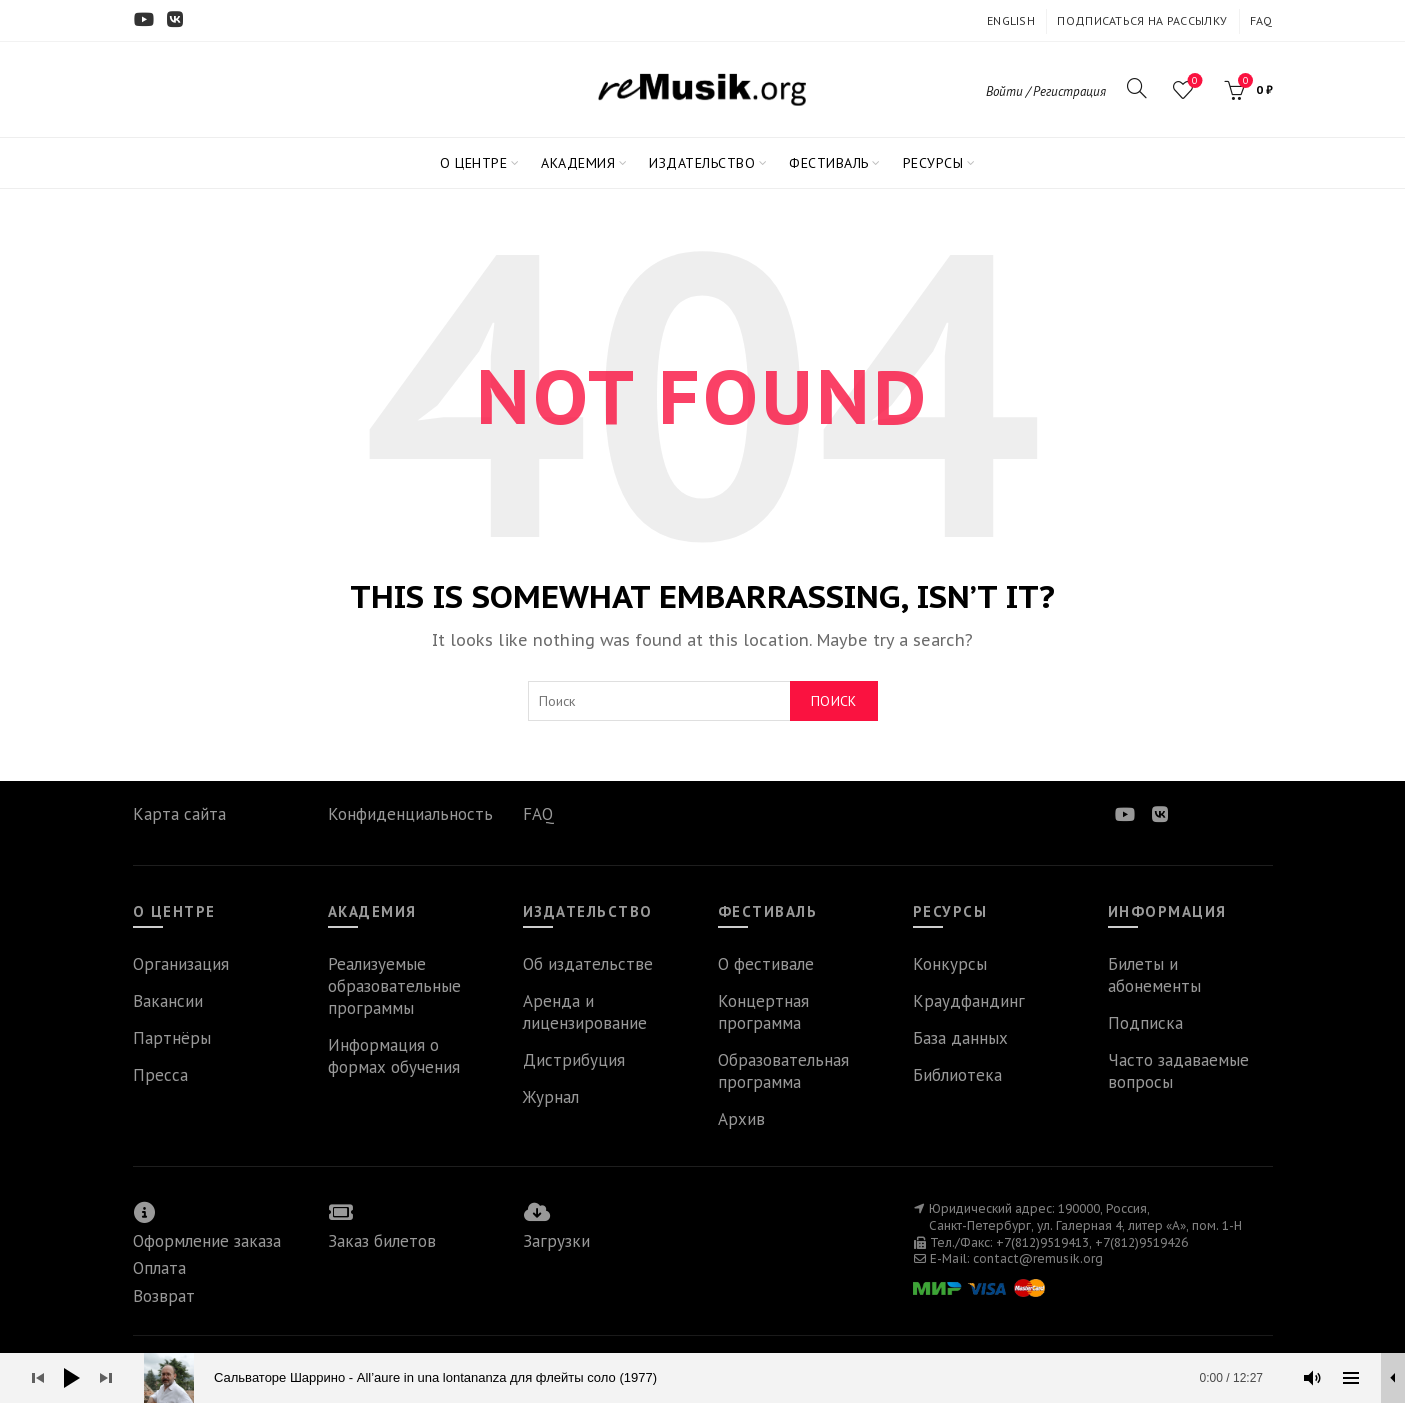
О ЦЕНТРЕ (473, 163)
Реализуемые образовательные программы (394, 986)
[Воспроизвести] (72, 1378)
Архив (741, 1119)
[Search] (1137, 88)
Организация (181, 964)
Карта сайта (179, 814)
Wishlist (1192, 81)
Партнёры (172, 1038)
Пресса (160, 1075)
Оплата (159, 1268)
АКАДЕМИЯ (578, 163)
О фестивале (766, 964)
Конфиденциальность (410, 814)
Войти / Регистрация (1046, 91)
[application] (702, 1378)
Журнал (551, 1097)
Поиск (834, 701)
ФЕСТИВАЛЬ (829, 163)
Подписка (1145, 1023)
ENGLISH (1011, 20)
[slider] (713, 1378)
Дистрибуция (574, 1060)
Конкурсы (950, 964)
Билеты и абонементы (1154, 975)
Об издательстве (588, 964)
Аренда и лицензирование (585, 1012)
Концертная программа (763, 1012)
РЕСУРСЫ (933, 163)
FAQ (1261, 20)
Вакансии (168, 1001)
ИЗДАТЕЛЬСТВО (702, 163)
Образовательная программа (783, 1071)
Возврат (164, 1296)
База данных (960, 1038)
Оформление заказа (207, 1241)
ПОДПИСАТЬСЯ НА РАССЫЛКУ (1142, 20)
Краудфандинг (969, 1001)
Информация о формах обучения (394, 1056)
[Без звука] (1313, 1378)
